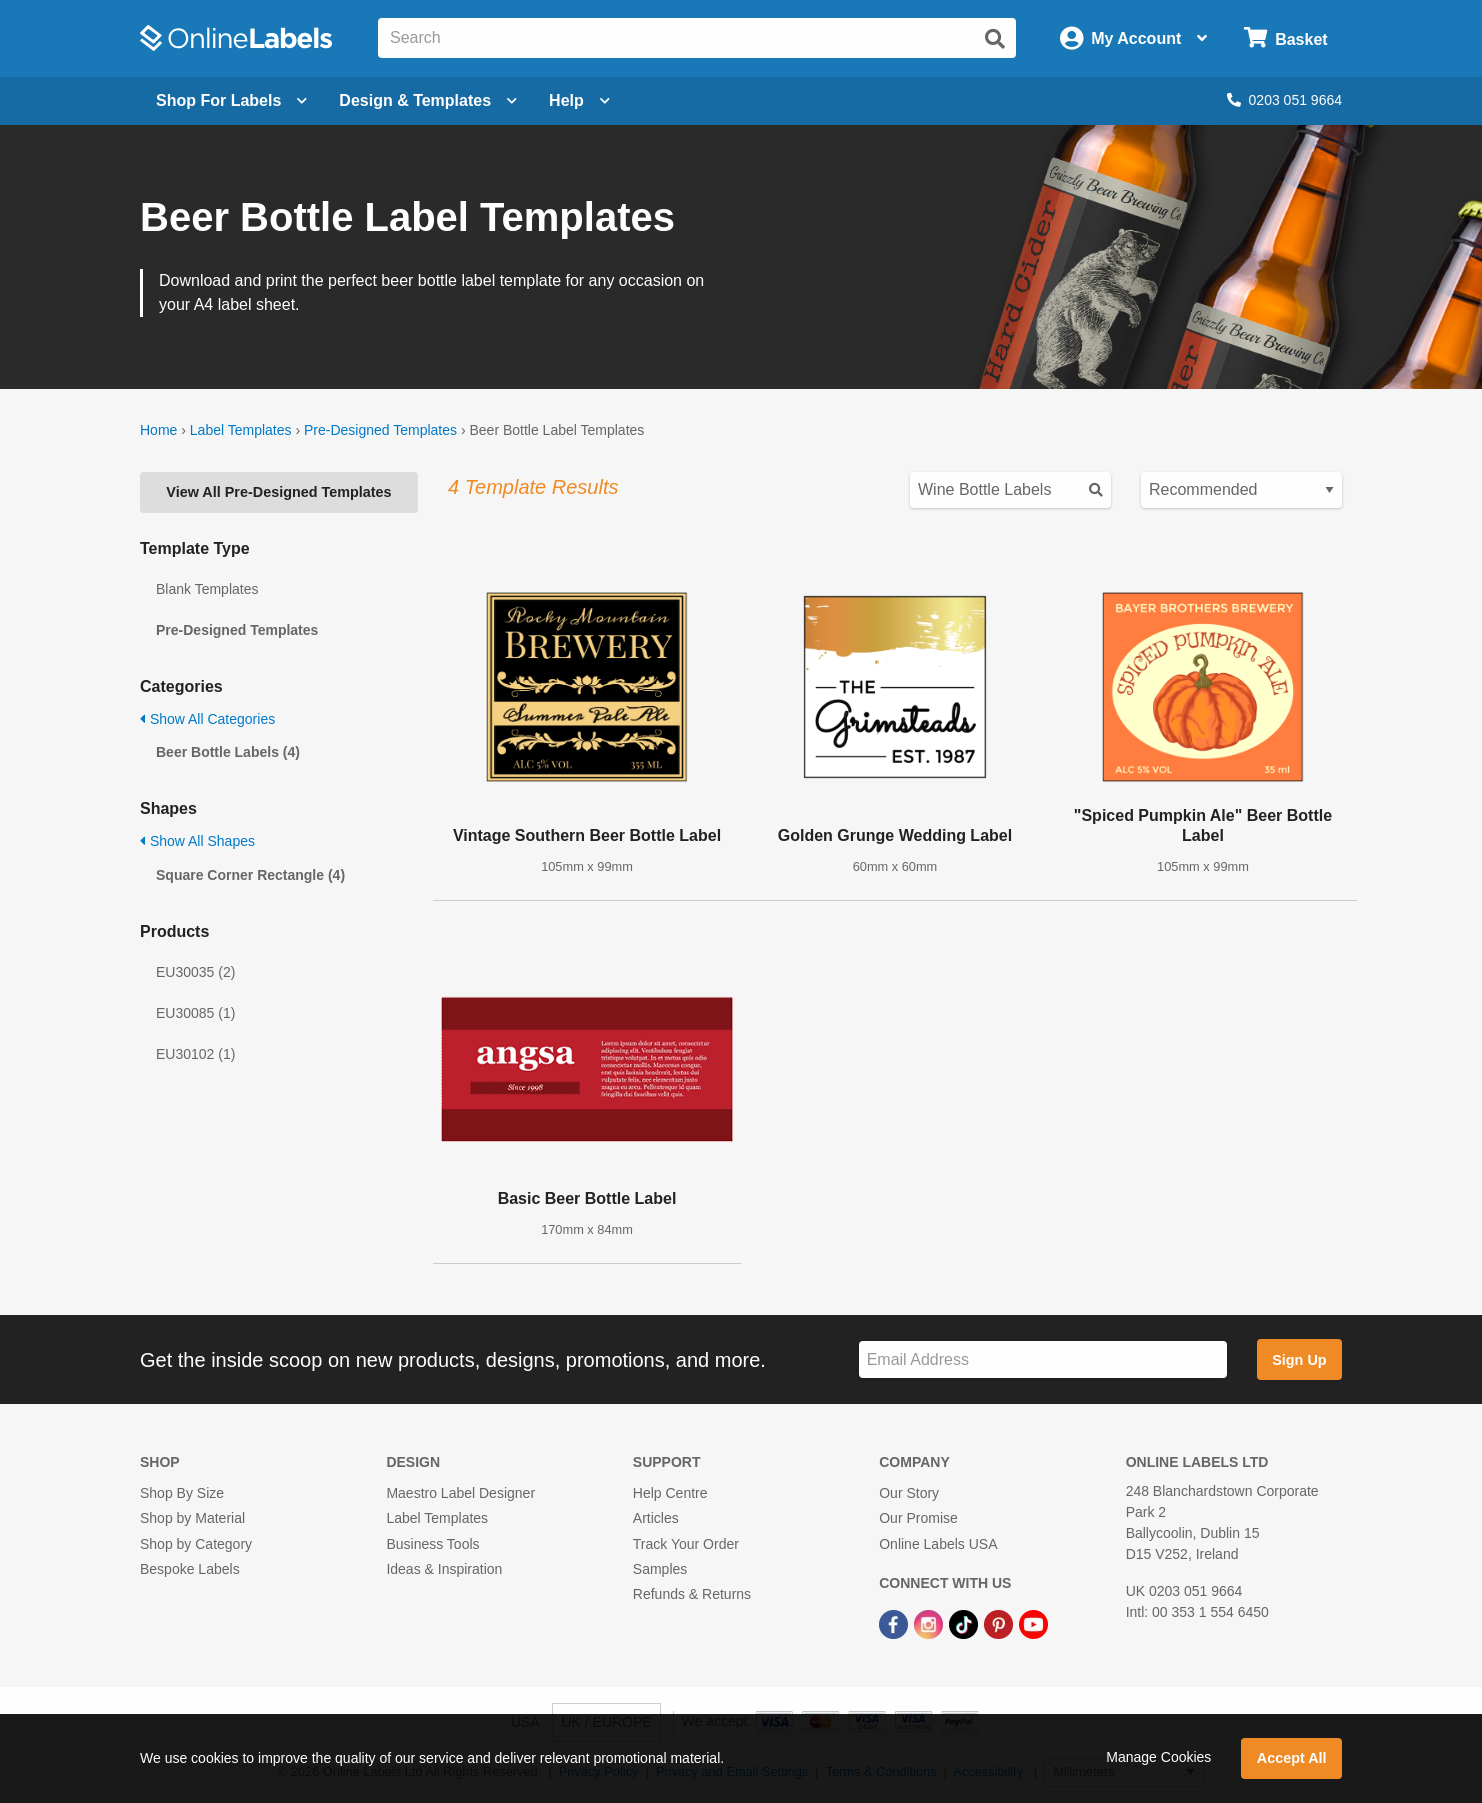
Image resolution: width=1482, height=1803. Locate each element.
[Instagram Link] (930, 1623)
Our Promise (918, 1518)
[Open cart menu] (1285, 38)
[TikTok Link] (965, 1623)
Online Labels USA (938, 1544)
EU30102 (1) (195, 1054)
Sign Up (1299, 1360)
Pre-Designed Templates (380, 430)
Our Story (909, 1493)
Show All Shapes (197, 841)
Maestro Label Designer (460, 1493)
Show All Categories (207, 719)
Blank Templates (207, 589)
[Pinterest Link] (1000, 1623)
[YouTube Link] (1033, 1623)
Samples (660, 1569)
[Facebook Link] (895, 1623)
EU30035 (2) (195, 972)
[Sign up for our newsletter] (1043, 1359)
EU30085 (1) (195, 1013)
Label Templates (241, 430)
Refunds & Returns (692, 1594)
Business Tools (432, 1544)
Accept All (1292, 1758)
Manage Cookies (1158, 1757)
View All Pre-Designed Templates (278, 492)
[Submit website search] (995, 39)
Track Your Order (686, 1544)
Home (158, 430)
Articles (656, 1518)
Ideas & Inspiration (444, 1569)
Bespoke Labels (190, 1569)
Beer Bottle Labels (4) (228, 752)
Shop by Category (196, 1544)
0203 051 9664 (1284, 100)
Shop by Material (192, 1518)
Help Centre (670, 1493)
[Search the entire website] (697, 38)
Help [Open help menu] (579, 100)
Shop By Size (182, 1493)
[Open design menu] (428, 101)
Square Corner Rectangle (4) (250, 875)
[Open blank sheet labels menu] (231, 101)
